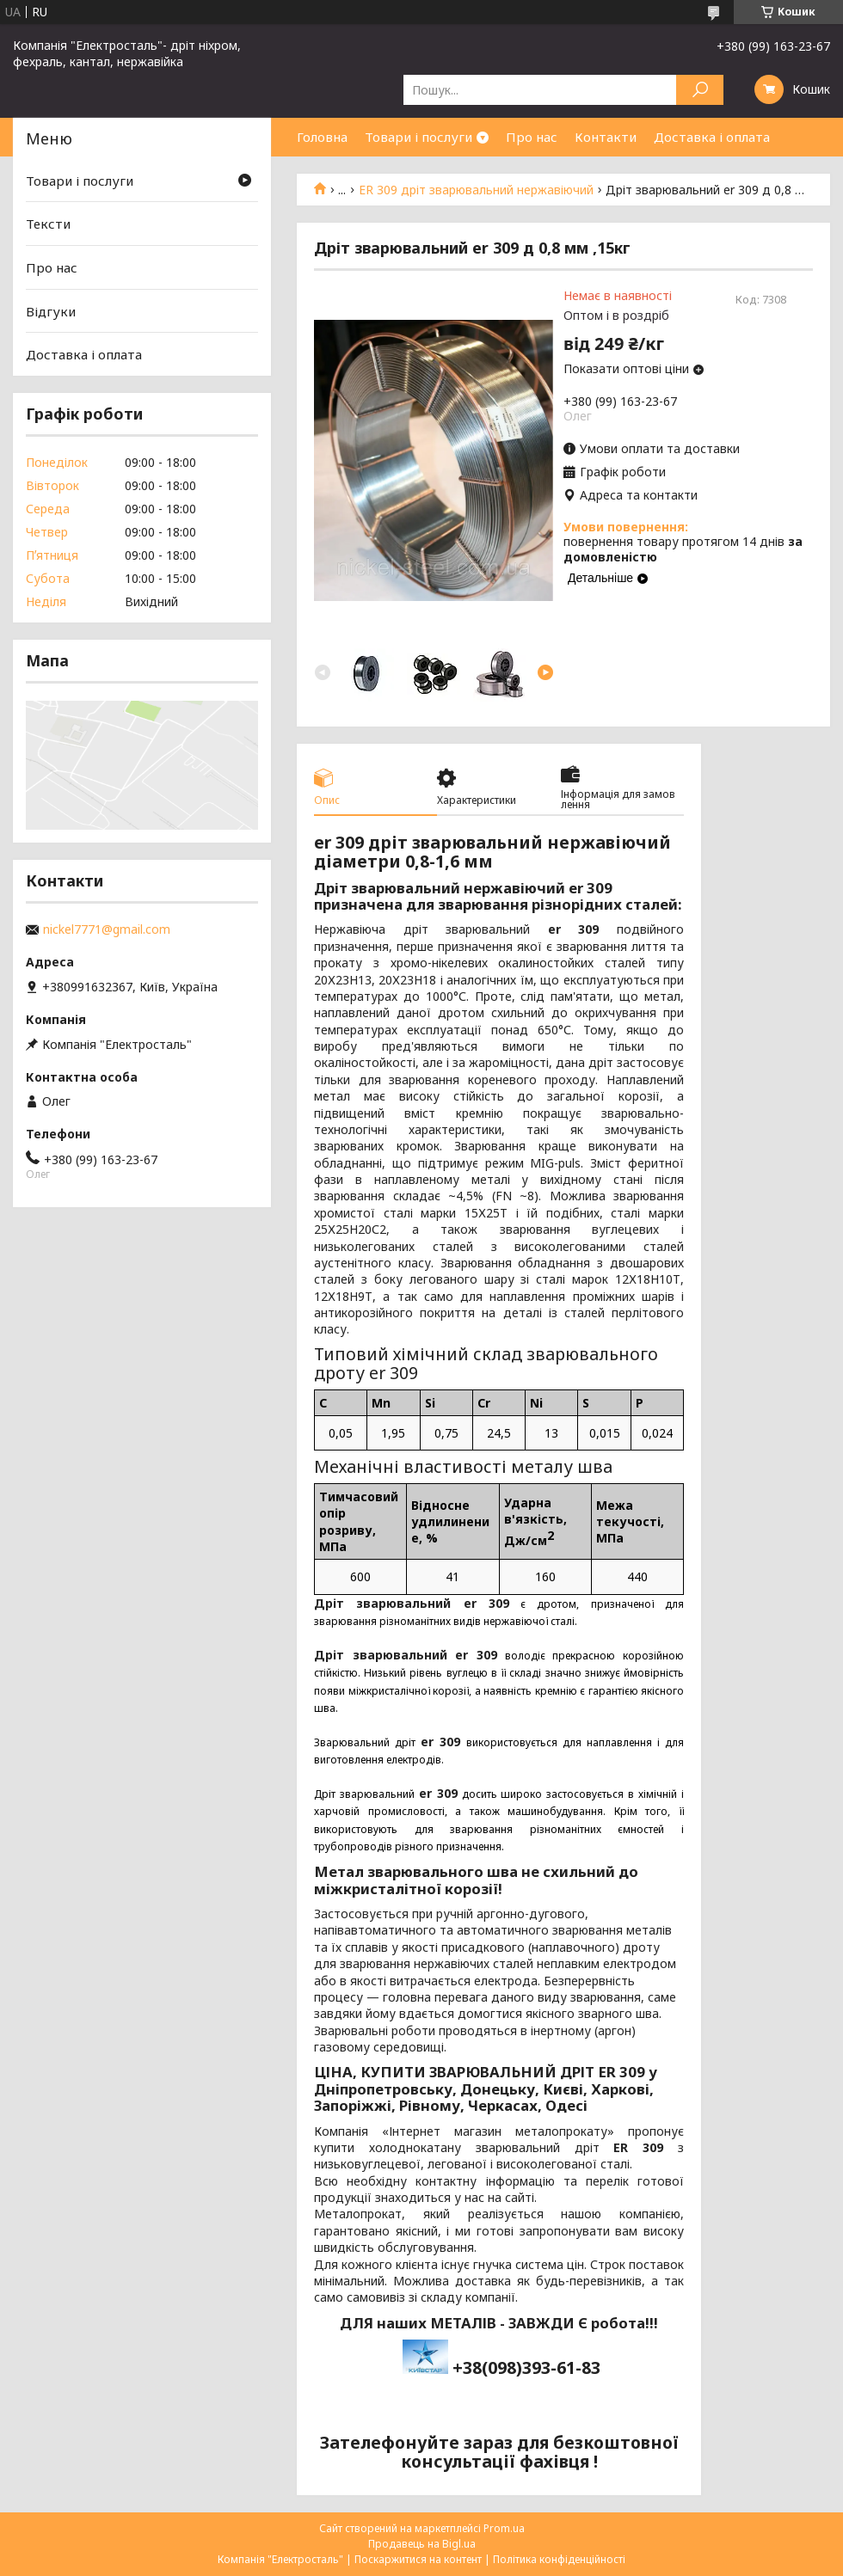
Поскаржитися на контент (418, 2559)
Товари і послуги (418, 136)
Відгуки (51, 311)
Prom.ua (504, 2528)
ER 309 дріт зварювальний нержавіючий (476, 190)
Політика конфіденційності (559, 2559)
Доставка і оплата (712, 136)
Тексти (48, 223)
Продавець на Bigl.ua (422, 2543)
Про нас (531, 136)
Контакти (606, 136)
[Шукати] (699, 90)
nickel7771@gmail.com (106, 929)
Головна (322, 136)
